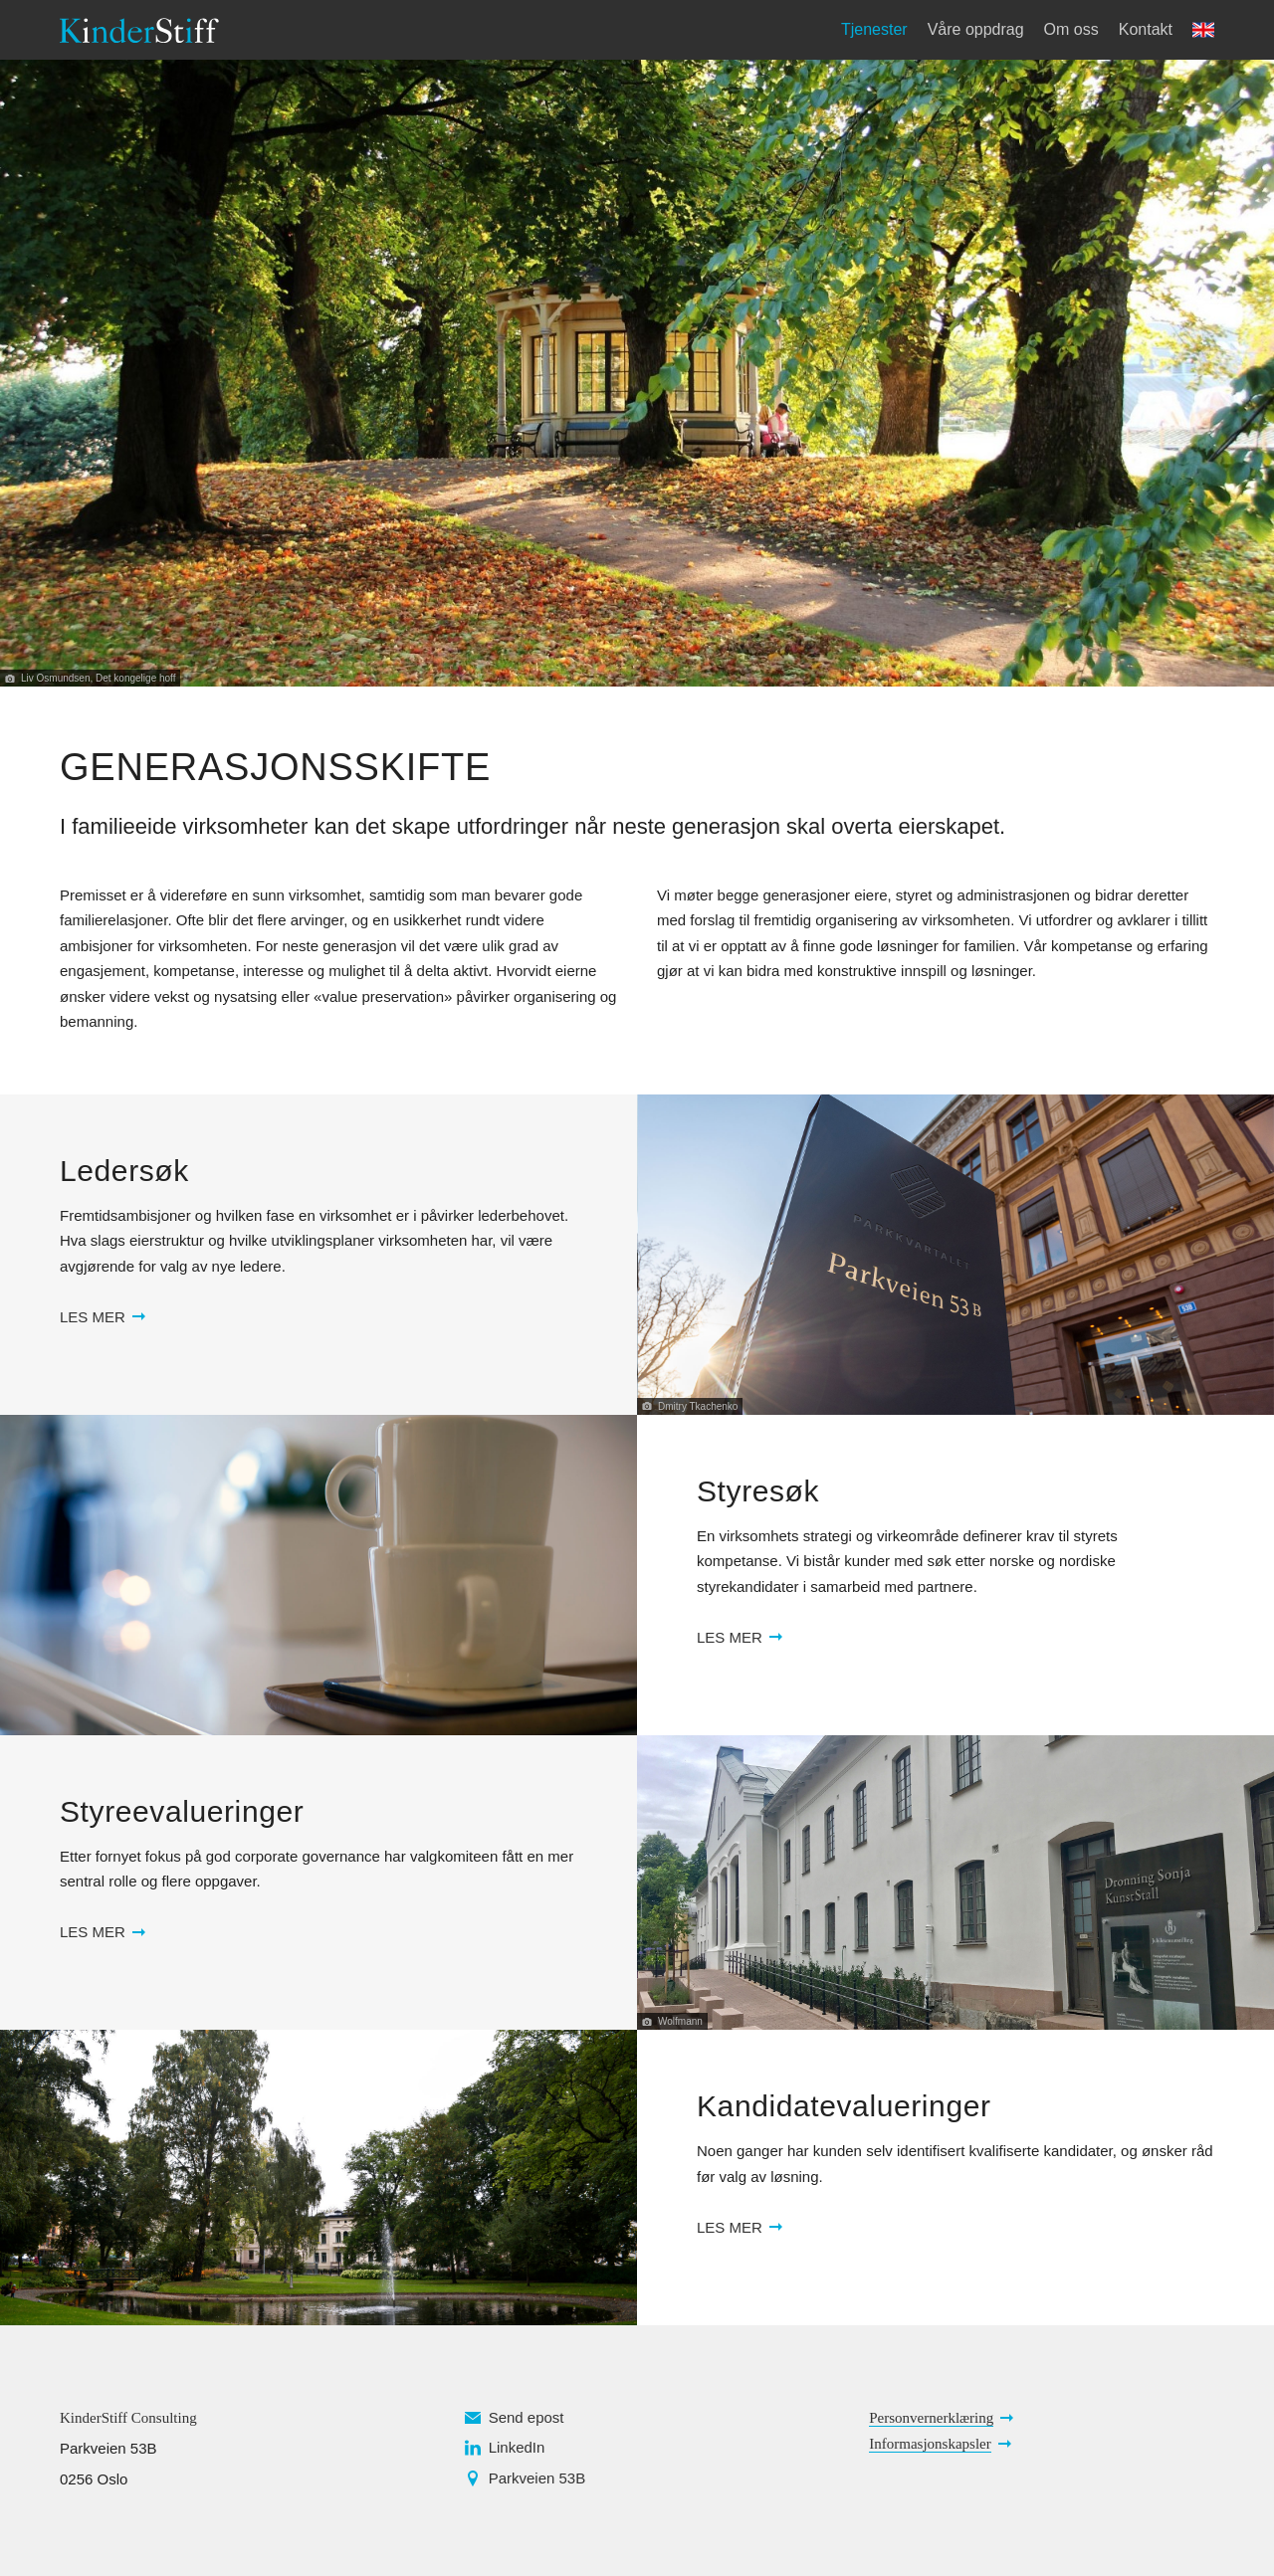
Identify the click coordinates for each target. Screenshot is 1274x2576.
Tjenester (874, 29)
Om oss (1071, 29)
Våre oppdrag (976, 29)
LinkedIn (517, 2447)
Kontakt (1145, 29)
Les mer (92, 1316)
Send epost (526, 2417)
